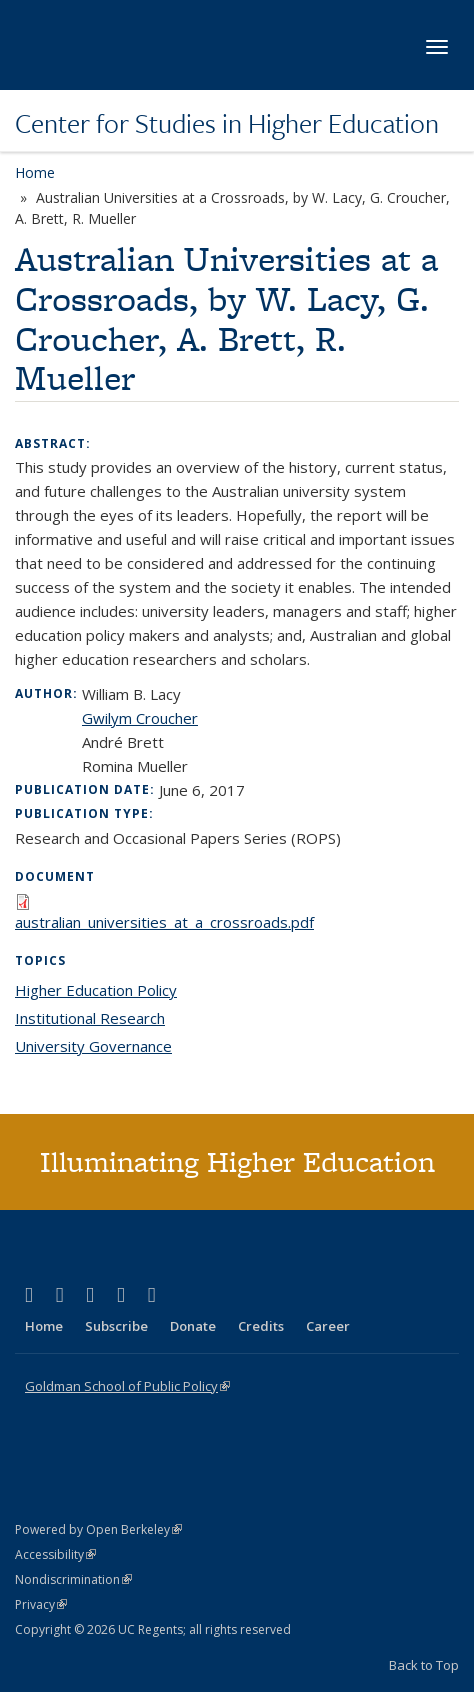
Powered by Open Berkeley (98, 1529)
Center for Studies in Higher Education (227, 123)
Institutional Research (90, 1018)
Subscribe (116, 1326)
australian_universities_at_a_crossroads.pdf (164, 922)
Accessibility (55, 1554)
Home (35, 172)
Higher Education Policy (96, 990)
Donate (193, 1326)
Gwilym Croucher (140, 718)
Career (328, 1326)
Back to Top (424, 1665)
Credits (261, 1326)
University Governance (93, 1046)
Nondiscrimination (73, 1579)
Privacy (41, 1604)
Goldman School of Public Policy (127, 1386)
